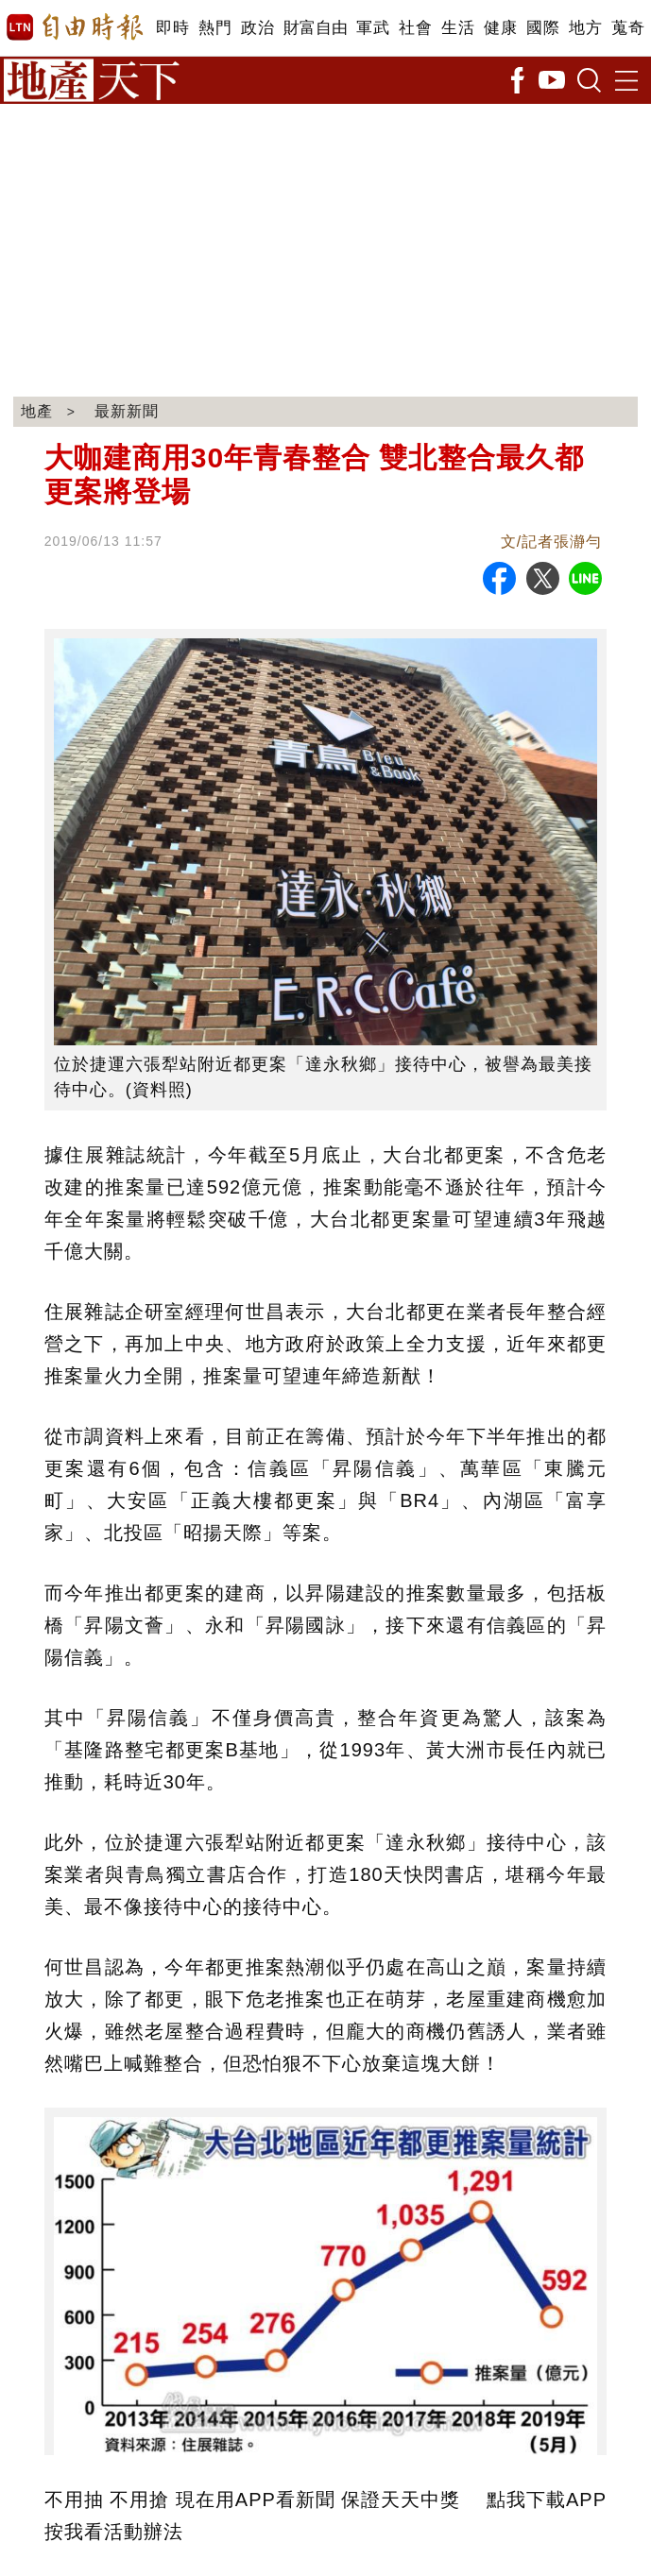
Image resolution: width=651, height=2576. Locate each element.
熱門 (214, 28)
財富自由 (315, 28)
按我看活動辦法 (113, 2531)
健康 (500, 28)
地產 (37, 411)
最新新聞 (126, 411)
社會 (415, 28)
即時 (172, 28)
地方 (585, 28)
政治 (257, 28)
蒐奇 (627, 28)
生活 (457, 28)
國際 (542, 28)
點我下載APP (547, 2499)
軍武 (372, 28)
